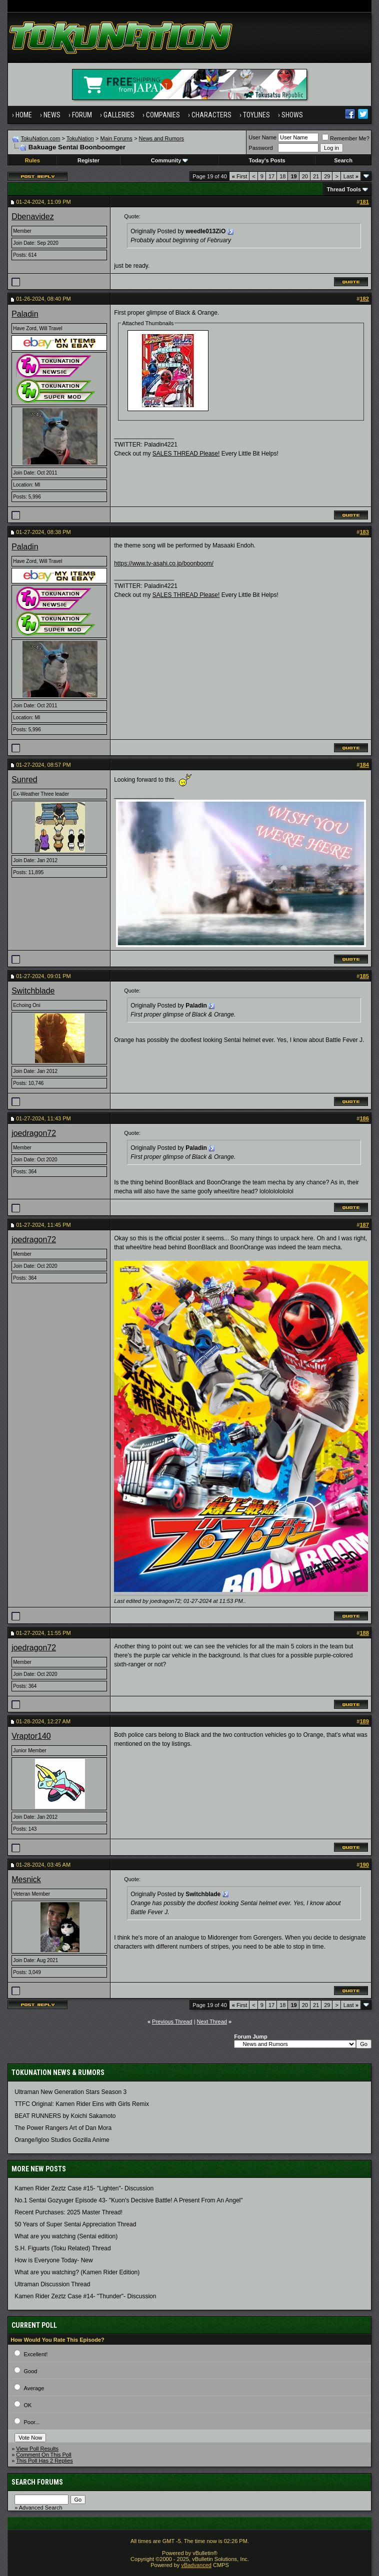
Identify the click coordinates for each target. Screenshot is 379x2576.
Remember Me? (346, 138)
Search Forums (37, 2482)
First (240, 176)
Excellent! (36, 2354)
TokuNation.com (40, 138)
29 (327, 176)
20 (305, 176)
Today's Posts (266, 160)
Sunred (25, 779)
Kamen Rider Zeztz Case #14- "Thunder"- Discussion (85, 2296)
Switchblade (33, 991)
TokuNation (80, 138)
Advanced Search (40, 2508)
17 (271, 176)
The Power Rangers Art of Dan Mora (63, 2127)
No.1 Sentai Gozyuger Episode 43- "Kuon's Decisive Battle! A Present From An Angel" (128, 2200)
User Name (262, 137)
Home (24, 115)
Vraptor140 (31, 1736)
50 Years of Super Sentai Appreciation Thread (75, 2224)
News (52, 115)
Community (169, 160)
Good (31, 2371)
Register (89, 160)
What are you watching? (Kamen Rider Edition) (77, 2272)
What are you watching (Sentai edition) (66, 2236)
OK (28, 2405)
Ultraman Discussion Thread (52, 2284)
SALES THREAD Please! (186, 453)
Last (351, 176)
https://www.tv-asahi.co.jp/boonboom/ (164, 563)
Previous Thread (172, 2022)
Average (34, 2388)
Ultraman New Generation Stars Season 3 (70, 2091)
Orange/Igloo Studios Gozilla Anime (61, 2139)
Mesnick (26, 1879)
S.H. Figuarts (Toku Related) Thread (62, 2248)
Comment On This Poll (43, 2455)
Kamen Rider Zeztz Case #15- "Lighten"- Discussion (84, 2188)
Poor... (32, 2422)
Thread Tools (344, 189)
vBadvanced (196, 2565)
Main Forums (116, 138)
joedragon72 (34, 1133)
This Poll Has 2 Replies (44, 2461)
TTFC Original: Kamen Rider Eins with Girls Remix (81, 2103)
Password (260, 148)
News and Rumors (161, 138)
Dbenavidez (33, 216)
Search (343, 160)
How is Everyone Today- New (53, 2260)
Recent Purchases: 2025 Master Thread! (68, 2212)
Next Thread (212, 2022)
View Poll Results (37, 2449)
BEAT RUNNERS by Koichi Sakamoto (65, 2115)
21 (316, 176)
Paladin (25, 314)
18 (283, 176)
